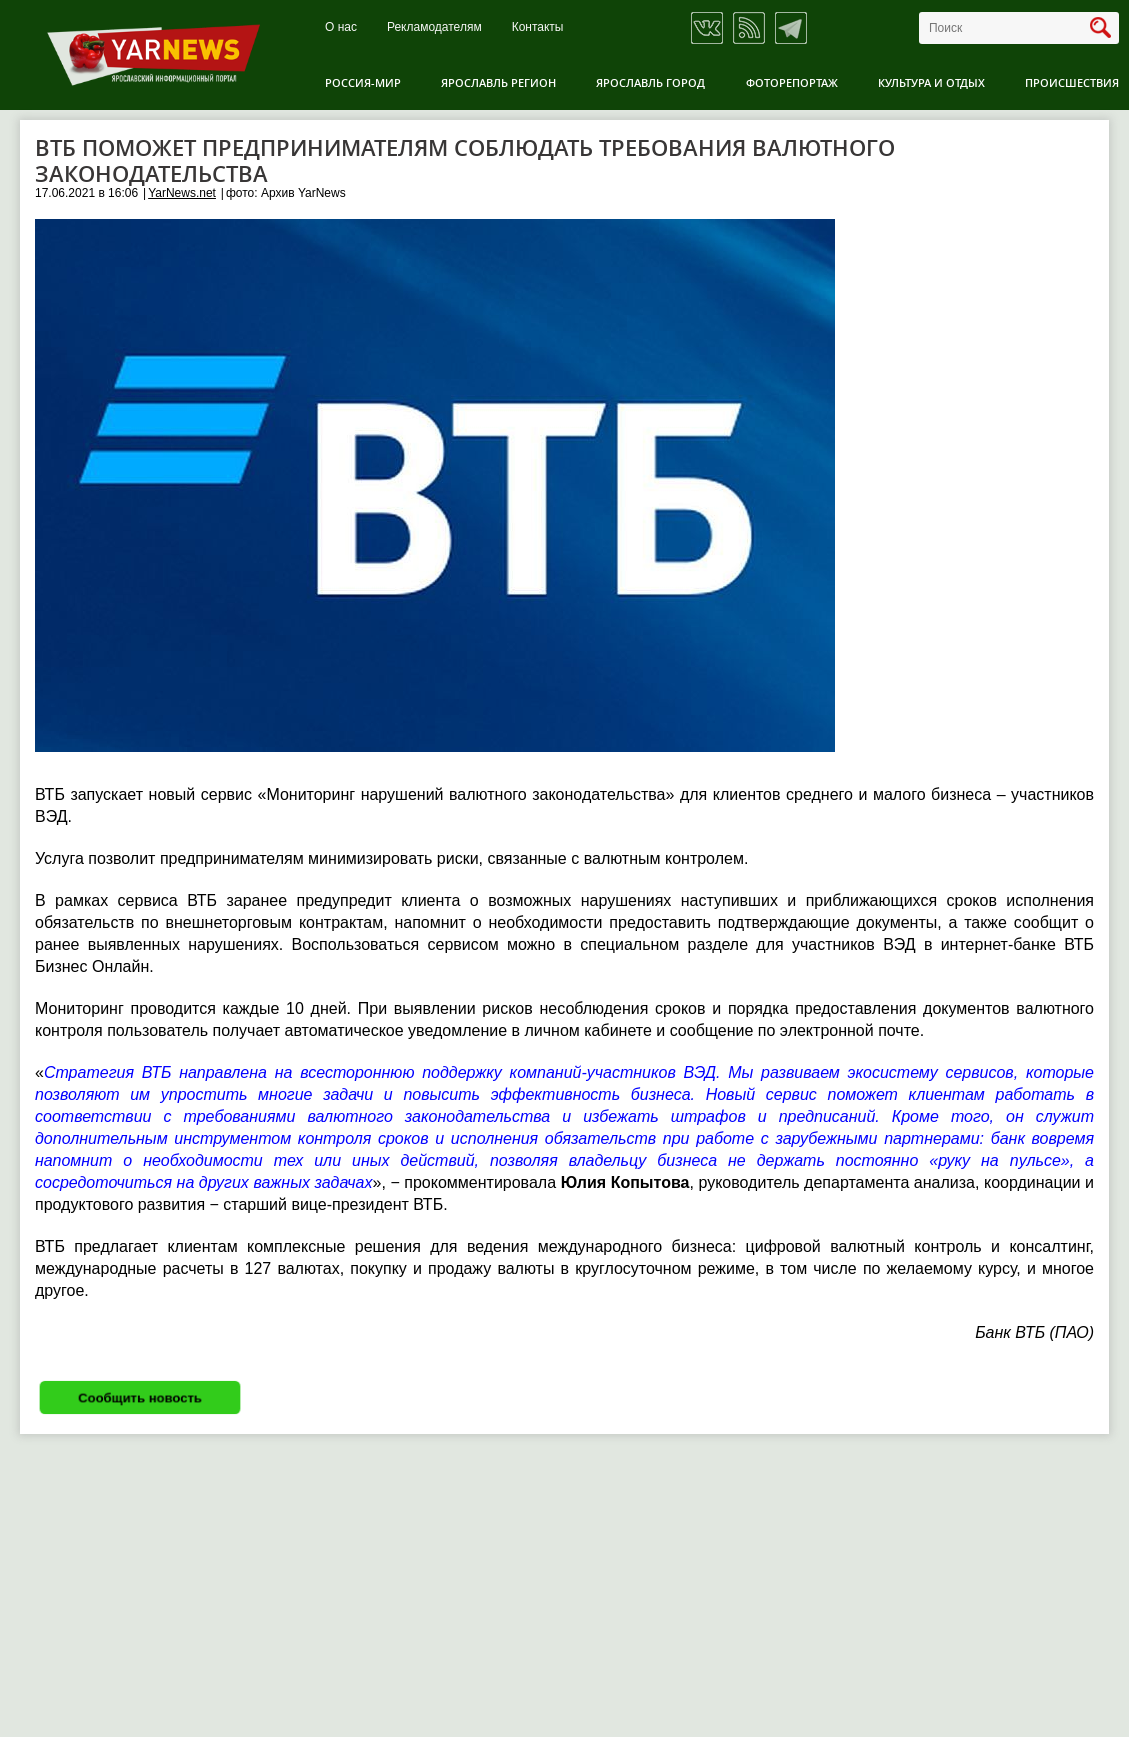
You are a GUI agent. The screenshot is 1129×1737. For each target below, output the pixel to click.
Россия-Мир (363, 82)
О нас (341, 27)
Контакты (538, 27)
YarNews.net (182, 193)
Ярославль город (650, 82)
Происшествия (1072, 82)
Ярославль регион (498, 82)
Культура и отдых (931, 82)
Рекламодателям (434, 27)
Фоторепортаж (792, 82)
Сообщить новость (140, 1397)
